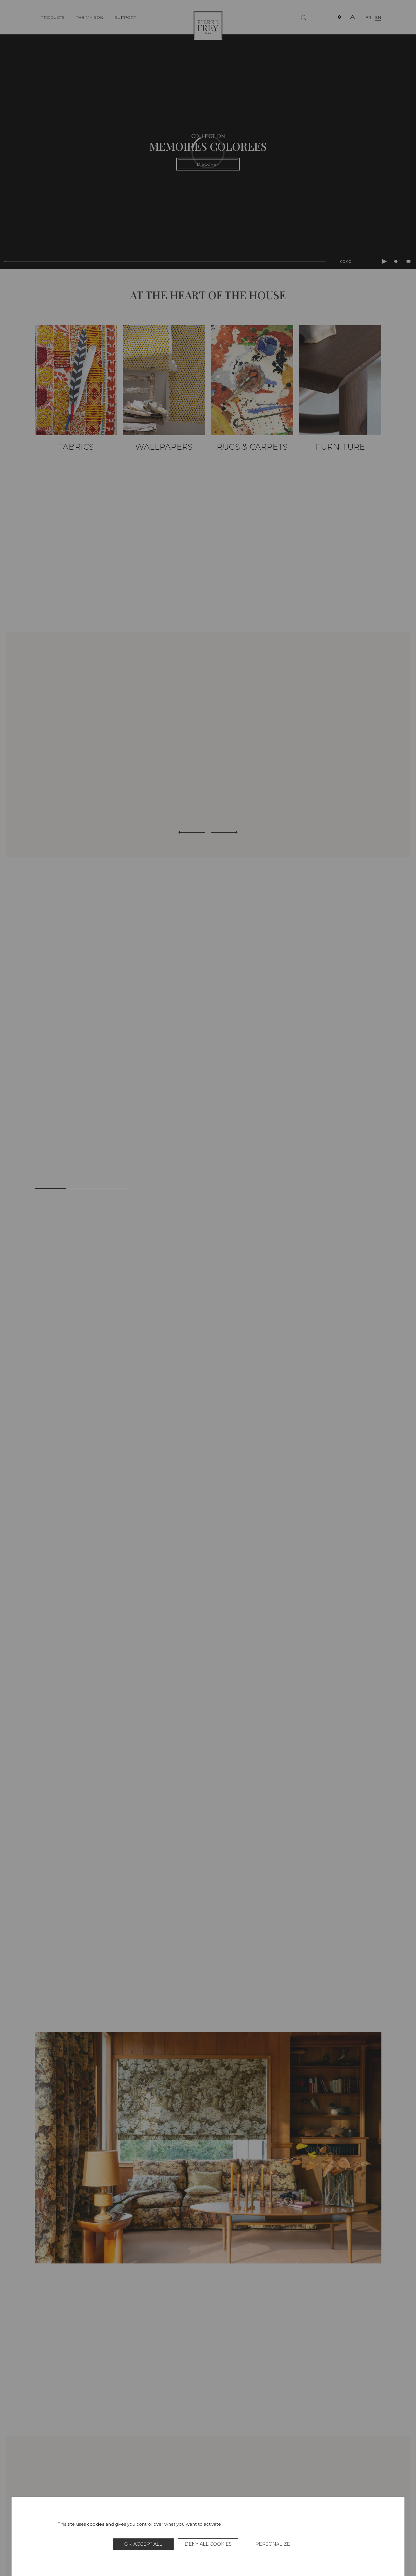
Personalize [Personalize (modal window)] (272, 2544)
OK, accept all (143, 2544)
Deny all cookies (208, 2544)
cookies (95, 2524)
